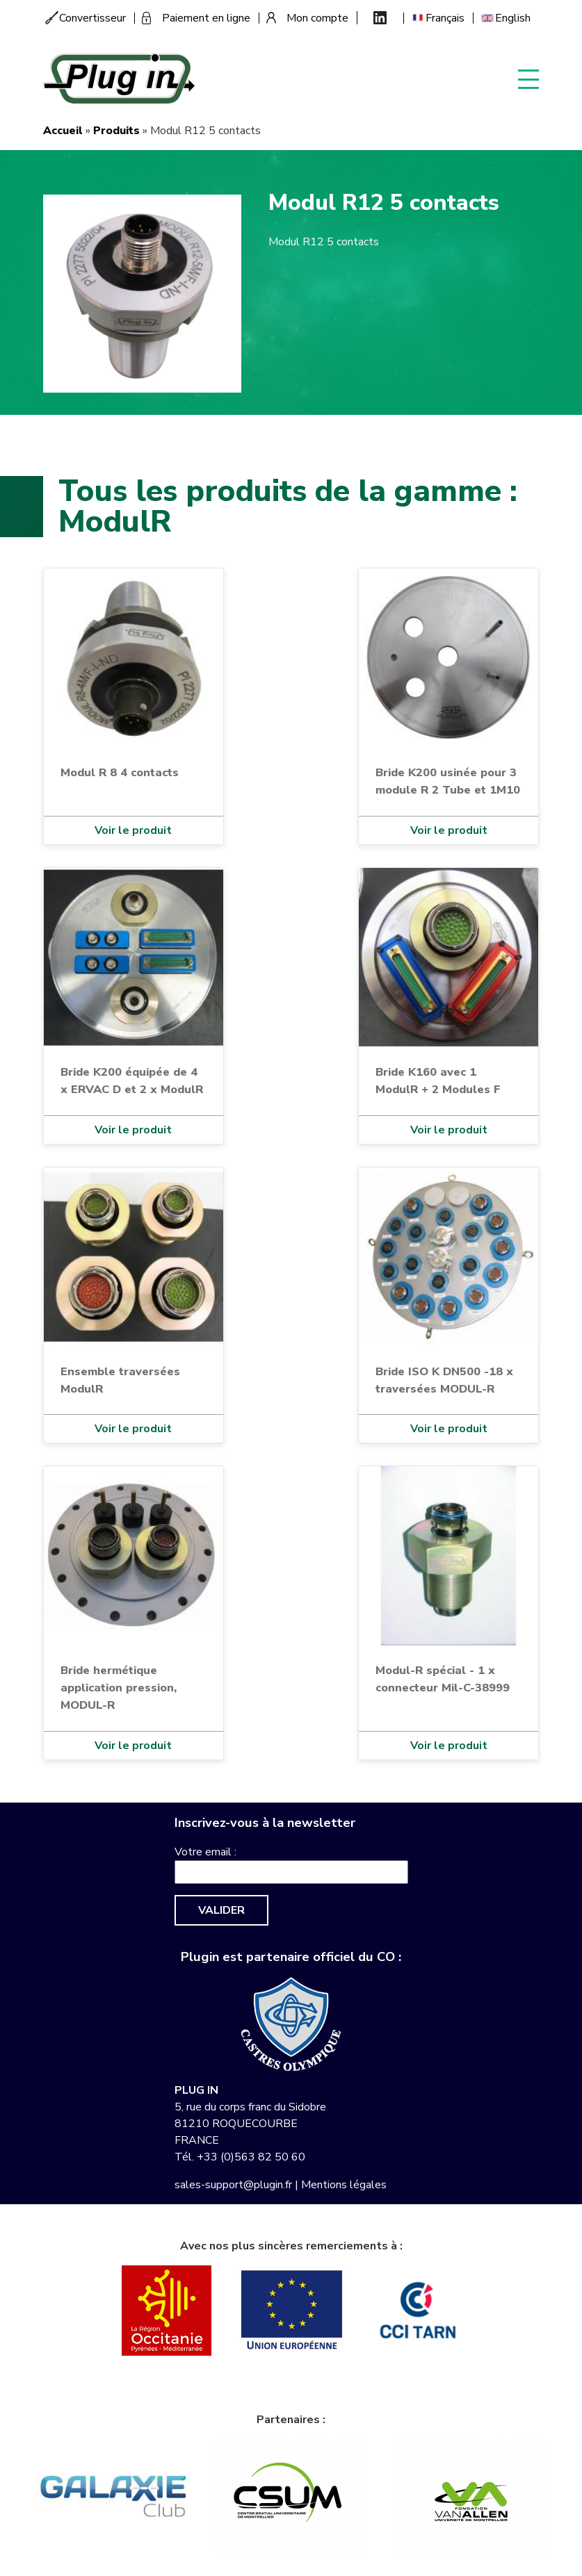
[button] (142, 293)
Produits (116, 130)
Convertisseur (92, 18)
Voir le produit (133, 830)
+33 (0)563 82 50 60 (251, 2157)
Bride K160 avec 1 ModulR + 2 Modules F (438, 1080)
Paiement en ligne (206, 18)
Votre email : (205, 1852)
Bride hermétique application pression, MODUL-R (118, 1687)
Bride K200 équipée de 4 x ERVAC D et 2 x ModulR (131, 1080)
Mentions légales (344, 2184)
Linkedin (380, 17)
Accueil (63, 130)
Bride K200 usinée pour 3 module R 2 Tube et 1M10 (447, 781)
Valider (221, 1910)
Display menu (528, 78)
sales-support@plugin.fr (233, 2184)
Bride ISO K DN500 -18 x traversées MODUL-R (444, 1380)
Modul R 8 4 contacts (119, 772)
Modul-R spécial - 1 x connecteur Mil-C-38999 (442, 1679)
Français (445, 18)
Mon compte (317, 18)
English (513, 18)
